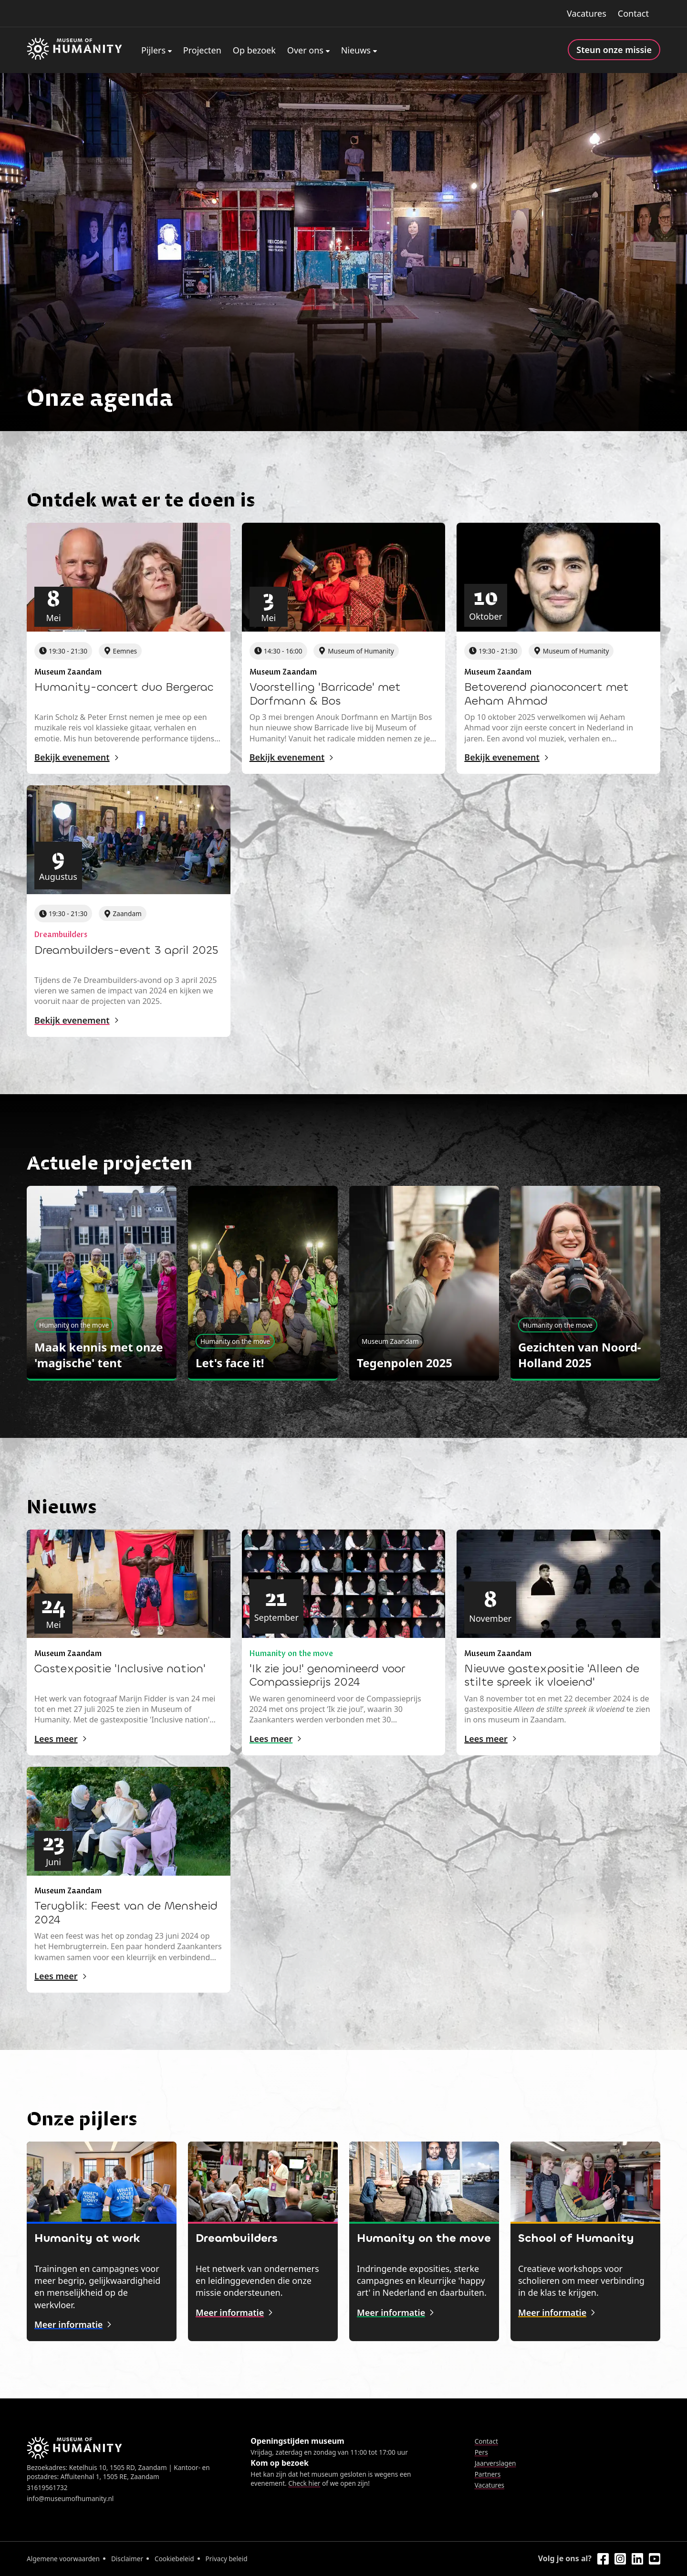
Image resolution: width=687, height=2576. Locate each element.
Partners (488, 2474)
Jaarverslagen (495, 2463)
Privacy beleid (227, 2558)
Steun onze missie (614, 49)
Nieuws (356, 50)
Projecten (202, 50)
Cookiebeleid (174, 2558)
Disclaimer (127, 2558)
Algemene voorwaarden (63, 2558)
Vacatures (586, 13)
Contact (633, 13)
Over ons (305, 50)
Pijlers (153, 50)
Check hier (304, 2483)
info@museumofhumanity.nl (70, 2498)
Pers (481, 2452)
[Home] (74, 50)
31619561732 (47, 2487)
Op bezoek (254, 50)
